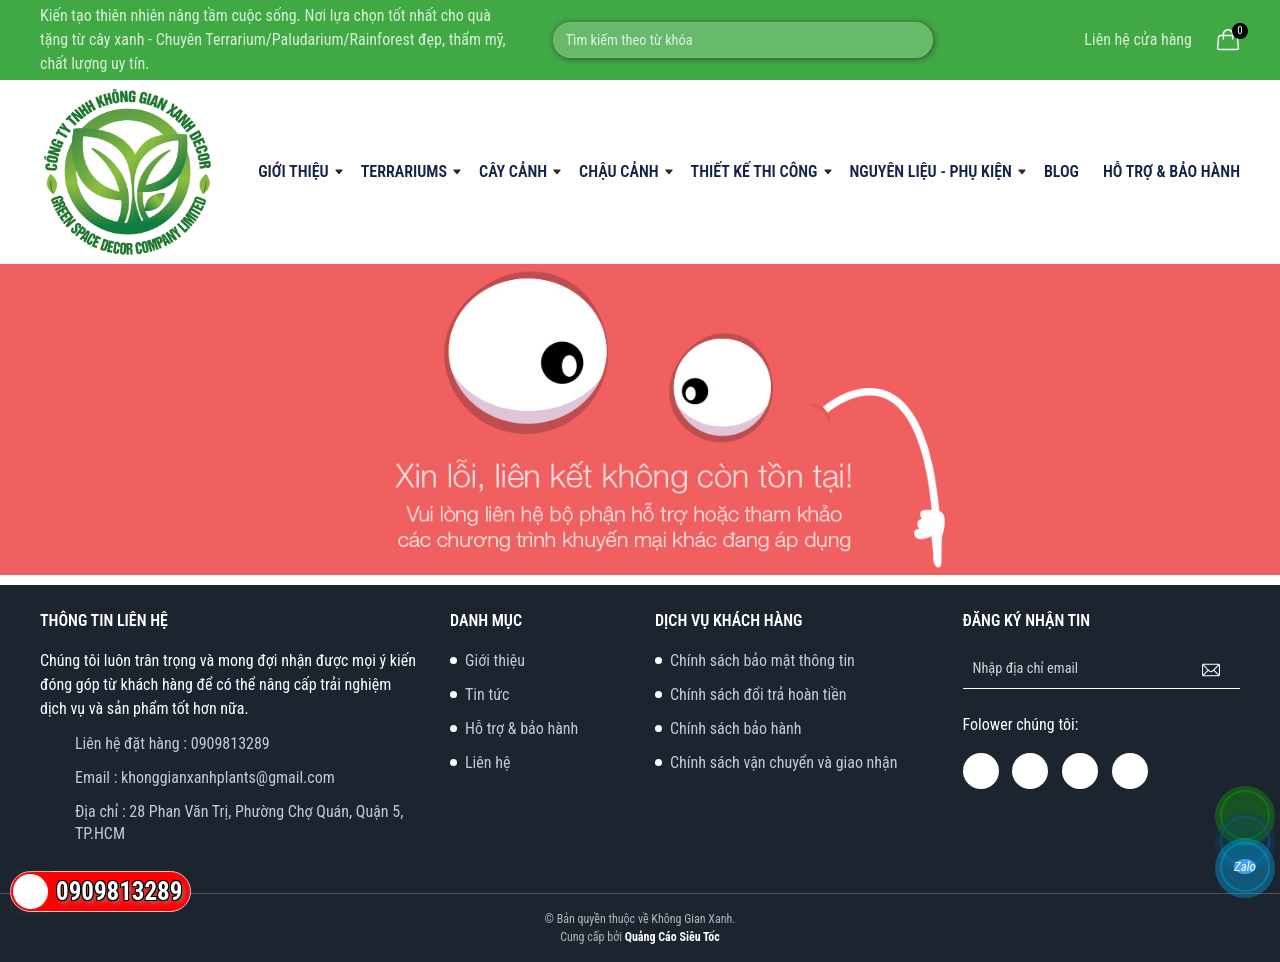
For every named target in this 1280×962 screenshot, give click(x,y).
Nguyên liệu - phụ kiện (931, 171)
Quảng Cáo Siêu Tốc (672, 937)
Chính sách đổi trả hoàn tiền (758, 694)
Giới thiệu (293, 171)
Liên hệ (487, 762)
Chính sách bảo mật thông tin (762, 660)
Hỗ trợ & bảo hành (1171, 171)
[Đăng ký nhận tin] (1211, 669)
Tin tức (487, 694)
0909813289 (230, 743)
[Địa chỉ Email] (1102, 669)
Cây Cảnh (513, 171)
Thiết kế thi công (754, 171)
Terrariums (404, 171)
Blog (1061, 171)
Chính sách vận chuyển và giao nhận (784, 762)
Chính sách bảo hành (736, 728)
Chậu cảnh (618, 171)
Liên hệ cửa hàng (1138, 39)
